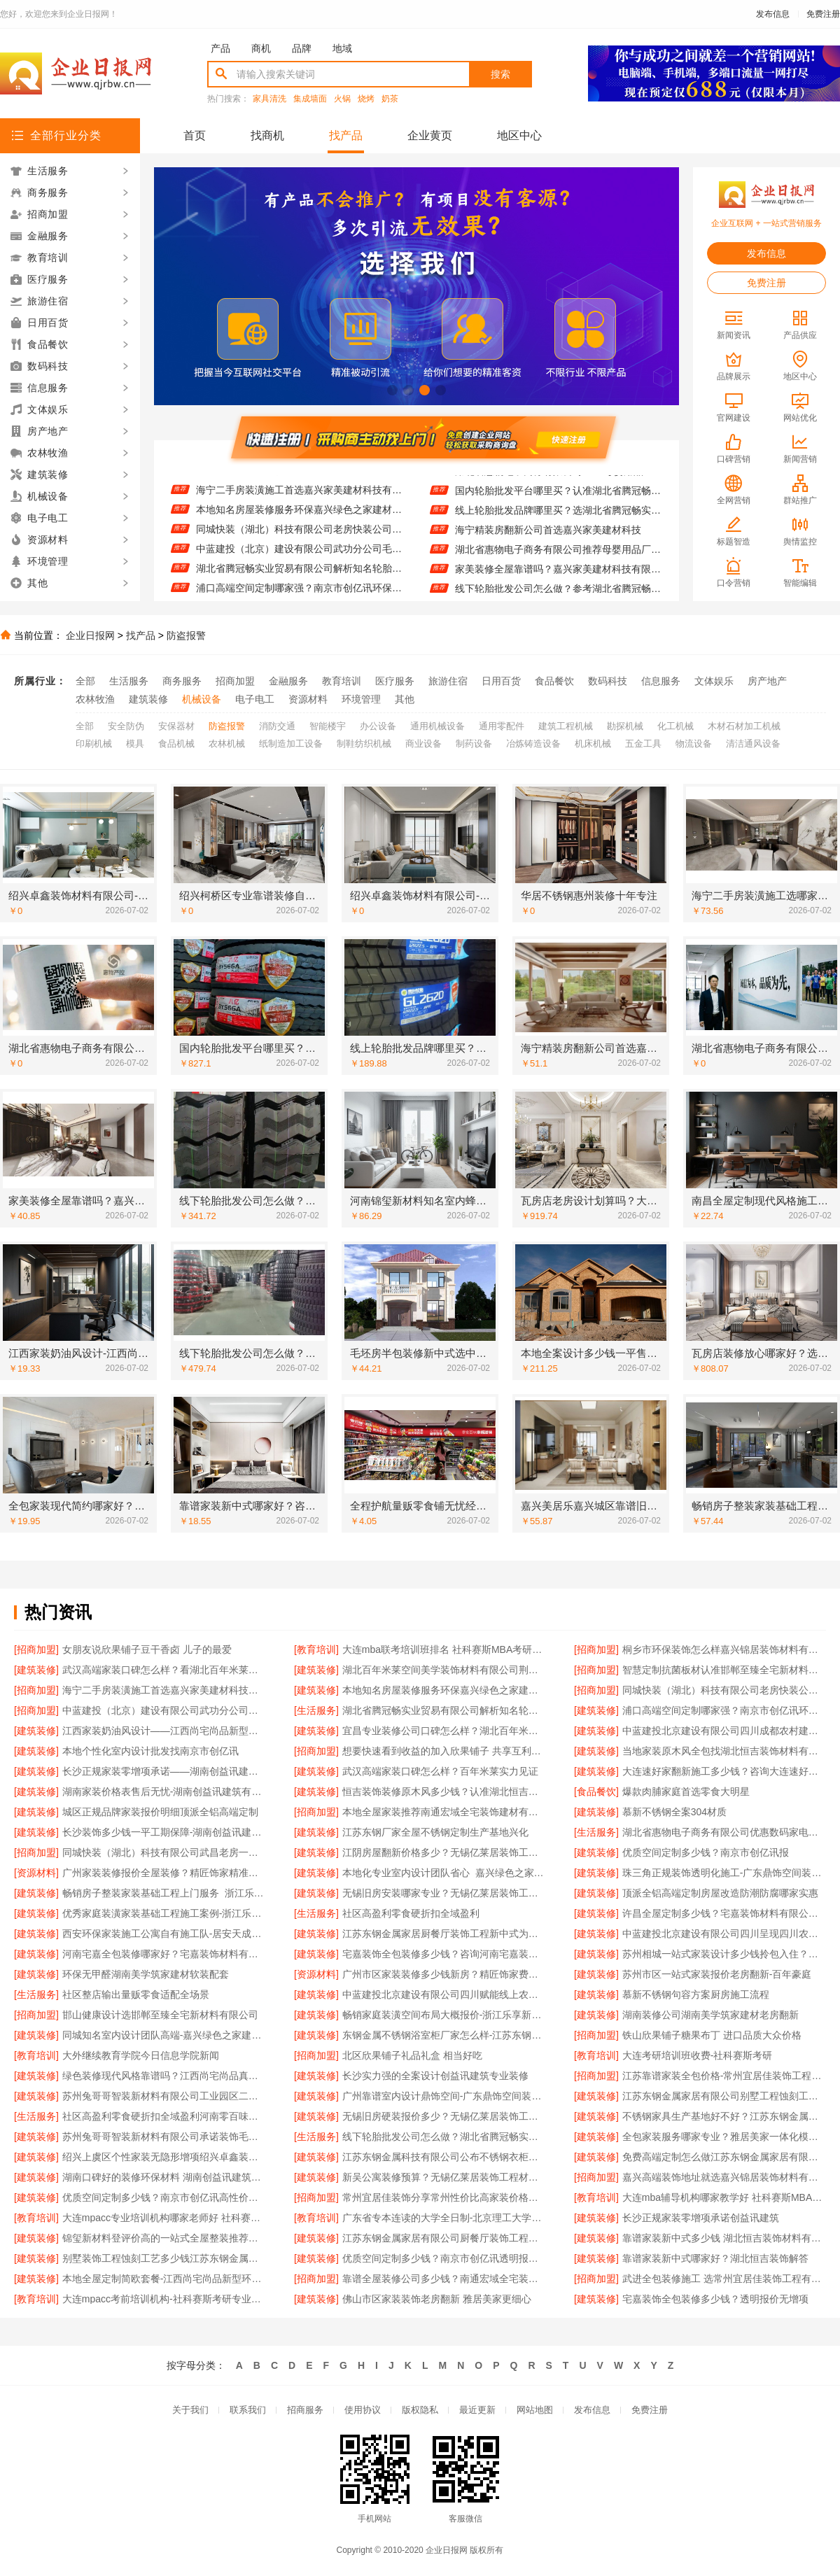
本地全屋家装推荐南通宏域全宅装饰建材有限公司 (444, 1812)
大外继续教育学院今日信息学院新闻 (140, 2055)
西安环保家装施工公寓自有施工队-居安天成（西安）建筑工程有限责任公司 (164, 1933)
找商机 (267, 135)
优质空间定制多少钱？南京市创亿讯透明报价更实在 (444, 2258)
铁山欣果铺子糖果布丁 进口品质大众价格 (712, 2035)
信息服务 (660, 681)
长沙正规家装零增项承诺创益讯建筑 (700, 2218)
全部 (85, 681)
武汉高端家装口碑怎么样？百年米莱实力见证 (440, 1771)
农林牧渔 (95, 699)
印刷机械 (94, 743)
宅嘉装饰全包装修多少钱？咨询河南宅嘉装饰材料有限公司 (444, 1954)
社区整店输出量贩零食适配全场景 (135, 1994)
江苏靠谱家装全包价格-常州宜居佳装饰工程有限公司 (724, 2076)
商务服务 (182, 681)
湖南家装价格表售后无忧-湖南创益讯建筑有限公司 (164, 1791)
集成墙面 (310, 99)
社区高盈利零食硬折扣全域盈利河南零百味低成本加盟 (164, 2116)
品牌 (302, 48)
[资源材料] (36, 1873)
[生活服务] (316, 1710)
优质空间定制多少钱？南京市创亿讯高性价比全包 (164, 2197)
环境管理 (361, 699)
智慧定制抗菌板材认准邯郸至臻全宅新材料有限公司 (299, 478)
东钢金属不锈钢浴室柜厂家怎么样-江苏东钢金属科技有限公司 (444, 2035)
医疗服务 (394, 681)
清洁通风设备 (753, 743)
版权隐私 (420, 2410)
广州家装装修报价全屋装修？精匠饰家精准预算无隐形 (164, 1873)
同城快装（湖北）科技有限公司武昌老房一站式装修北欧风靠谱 (164, 1852)
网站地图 (535, 2410)
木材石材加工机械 (744, 726)
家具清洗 (269, 99)
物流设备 (694, 743)
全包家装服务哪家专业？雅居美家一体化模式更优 (724, 2136)
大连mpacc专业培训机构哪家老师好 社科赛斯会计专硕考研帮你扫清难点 (164, 2218)
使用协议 (362, 2410)
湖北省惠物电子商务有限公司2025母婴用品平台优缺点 (558, 479)
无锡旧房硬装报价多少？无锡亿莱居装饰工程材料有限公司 (444, 2116)
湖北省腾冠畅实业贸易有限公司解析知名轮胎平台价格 (299, 576)
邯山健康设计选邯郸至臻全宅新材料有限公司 (160, 2015)
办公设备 (378, 726)
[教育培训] (316, 1649)
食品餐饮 (554, 681)
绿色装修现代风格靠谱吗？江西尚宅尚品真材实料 (164, 2076)
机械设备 (201, 699)
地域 (342, 48)
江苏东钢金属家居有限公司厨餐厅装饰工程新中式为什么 (444, 2238)
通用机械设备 (437, 726)
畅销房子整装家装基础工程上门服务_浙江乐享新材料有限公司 (164, 1893)
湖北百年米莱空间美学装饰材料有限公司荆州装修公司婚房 (444, 1670)
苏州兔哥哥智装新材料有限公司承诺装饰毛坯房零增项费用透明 (164, 2136)
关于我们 (190, 2410)
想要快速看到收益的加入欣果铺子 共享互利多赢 (444, 1751)
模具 (135, 743)
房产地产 (767, 681)
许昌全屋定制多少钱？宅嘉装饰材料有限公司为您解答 (724, 1913)
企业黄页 (429, 135)
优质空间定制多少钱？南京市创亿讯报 (705, 1852)
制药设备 (474, 743)
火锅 (342, 99)
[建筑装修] (36, 1670)
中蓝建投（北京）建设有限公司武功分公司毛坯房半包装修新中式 (299, 557)
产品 (220, 48)
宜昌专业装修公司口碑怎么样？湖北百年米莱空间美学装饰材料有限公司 (444, 1731)
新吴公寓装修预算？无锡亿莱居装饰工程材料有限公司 (444, 2177)
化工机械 (675, 726)
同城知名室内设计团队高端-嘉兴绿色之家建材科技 (164, 2035)
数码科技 (607, 681)
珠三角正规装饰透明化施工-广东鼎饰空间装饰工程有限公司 (724, 1873)
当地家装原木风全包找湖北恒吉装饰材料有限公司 (724, 1751)
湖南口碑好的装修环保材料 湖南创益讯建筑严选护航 (164, 2177)
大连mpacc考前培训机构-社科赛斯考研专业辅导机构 (164, 2299)
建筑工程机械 (565, 726)
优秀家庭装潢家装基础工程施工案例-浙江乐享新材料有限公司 (164, 1913)
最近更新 (477, 2410)
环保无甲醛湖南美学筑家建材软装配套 (145, 1974)
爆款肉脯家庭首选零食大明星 (686, 1791)
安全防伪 (126, 726)
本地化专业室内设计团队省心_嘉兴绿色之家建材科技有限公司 (444, 1873)
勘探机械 (625, 726)
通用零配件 (501, 726)
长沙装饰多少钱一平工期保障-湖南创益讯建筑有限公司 (164, 1832)
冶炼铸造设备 (533, 743)
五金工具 (643, 743)
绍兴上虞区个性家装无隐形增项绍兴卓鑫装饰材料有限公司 (164, 2157)
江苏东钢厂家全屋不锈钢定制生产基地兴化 (435, 1832)
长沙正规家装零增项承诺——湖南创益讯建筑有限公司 (164, 1771)
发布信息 (773, 14)
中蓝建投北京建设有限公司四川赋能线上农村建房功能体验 (444, 1994)
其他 (404, 699)
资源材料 (308, 699)
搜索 (500, 74)
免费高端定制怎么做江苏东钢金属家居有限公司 (724, 2157)
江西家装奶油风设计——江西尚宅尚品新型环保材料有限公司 (164, 1731)
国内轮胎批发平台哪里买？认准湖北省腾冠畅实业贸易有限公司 (558, 499)
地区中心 (519, 135)
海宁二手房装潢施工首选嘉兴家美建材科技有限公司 (299, 498)
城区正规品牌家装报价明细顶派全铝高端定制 (160, 1812)
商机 (261, 48)
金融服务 (288, 681)
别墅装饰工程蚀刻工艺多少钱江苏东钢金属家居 (164, 2258)
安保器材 (176, 726)
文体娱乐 (714, 681)
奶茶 (390, 99)
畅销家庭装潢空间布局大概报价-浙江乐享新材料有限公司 (444, 2015)
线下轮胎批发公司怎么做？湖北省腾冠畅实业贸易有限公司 (444, 2136)
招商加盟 (235, 681)
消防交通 (277, 726)
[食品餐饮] (596, 1791)
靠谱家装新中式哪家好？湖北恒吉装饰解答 (715, 2258)
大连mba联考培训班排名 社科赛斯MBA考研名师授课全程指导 (444, 1649)
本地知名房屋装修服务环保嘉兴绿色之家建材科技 (299, 517)
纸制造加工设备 (291, 743)
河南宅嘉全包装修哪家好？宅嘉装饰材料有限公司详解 (164, 1954)
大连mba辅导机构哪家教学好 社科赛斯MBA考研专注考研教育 (724, 2197)
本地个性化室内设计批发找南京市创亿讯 (150, 1751)
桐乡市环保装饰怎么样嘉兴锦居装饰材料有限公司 (724, 1649)
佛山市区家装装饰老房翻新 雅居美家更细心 (436, 2299)
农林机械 (227, 743)
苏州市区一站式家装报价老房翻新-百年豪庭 (717, 1974)
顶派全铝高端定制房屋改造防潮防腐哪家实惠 (720, 1893)
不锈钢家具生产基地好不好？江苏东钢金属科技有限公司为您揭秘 (724, 2116)
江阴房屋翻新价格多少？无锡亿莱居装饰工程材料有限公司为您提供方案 (444, 1852)
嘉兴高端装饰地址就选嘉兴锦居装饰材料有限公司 (724, 2177)
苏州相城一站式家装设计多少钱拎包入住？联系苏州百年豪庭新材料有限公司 (724, 1954)
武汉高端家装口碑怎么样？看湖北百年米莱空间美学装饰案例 (164, 1670)
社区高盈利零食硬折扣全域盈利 (410, 1913)
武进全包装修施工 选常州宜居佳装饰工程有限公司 (724, 2278)
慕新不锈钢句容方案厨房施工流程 (695, 1994)
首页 (194, 135)
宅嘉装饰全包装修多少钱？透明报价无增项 (715, 2299)
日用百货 (501, 681)
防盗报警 (186, 635)
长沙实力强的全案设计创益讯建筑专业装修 (435, 2076)
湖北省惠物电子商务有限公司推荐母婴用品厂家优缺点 (558, 557)
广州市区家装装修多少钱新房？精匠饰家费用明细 (444, 1974)
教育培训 (341, 681)
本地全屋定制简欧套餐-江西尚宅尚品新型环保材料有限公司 (164, 2278)
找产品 (346, 135)
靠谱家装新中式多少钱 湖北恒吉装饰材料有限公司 (724, 2238)
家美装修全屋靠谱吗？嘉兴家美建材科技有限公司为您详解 (558, 577)
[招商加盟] (36, 1649)
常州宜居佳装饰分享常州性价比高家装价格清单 (444, 2197)
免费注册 (823, 14)
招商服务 (305, 2410)
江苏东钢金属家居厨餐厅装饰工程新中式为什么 (444, 1933)
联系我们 (248, 2410)
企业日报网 (90, 635)
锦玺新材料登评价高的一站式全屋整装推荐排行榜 (164, 2238)
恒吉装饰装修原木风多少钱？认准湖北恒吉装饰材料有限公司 (444, 1791)
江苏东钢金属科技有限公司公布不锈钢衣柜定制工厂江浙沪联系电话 (444, 2157)
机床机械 (593, 743)
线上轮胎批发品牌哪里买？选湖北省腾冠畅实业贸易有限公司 (558, 518)
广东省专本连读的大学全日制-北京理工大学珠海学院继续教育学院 (444, 2218)
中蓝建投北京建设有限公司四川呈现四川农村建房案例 (724, 1933)
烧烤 (366, 99)
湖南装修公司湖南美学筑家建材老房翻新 (710, 2015)
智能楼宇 (327, 726)
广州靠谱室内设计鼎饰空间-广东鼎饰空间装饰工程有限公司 (444, 2096)
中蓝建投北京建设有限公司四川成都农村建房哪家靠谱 (724, 1731)
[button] (392, 390)
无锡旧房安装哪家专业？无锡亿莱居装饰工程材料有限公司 (444, 1893)
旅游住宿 (448, 681)
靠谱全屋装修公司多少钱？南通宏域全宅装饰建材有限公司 (444, 2278)
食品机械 (176, 743)
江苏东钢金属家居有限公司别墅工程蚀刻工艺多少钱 (724, 2096)
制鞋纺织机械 (364, 743)
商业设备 (423, 743)
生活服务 (128, 681)
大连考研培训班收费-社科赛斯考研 (697, 2055)
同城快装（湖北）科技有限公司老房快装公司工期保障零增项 (299, 537)
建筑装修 (148, 699)
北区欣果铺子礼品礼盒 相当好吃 (412, 2055)
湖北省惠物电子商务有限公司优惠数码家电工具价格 (724, 1832)
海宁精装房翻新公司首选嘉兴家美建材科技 (548, 538)
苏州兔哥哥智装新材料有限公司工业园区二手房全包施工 (164, 2096)
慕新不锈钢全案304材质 (674, 1812)
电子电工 (254, 699)
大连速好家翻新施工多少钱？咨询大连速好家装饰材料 (724, 1771)
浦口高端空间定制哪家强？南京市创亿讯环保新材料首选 (724, 1710)
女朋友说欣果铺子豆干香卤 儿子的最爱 (147, 1649)
